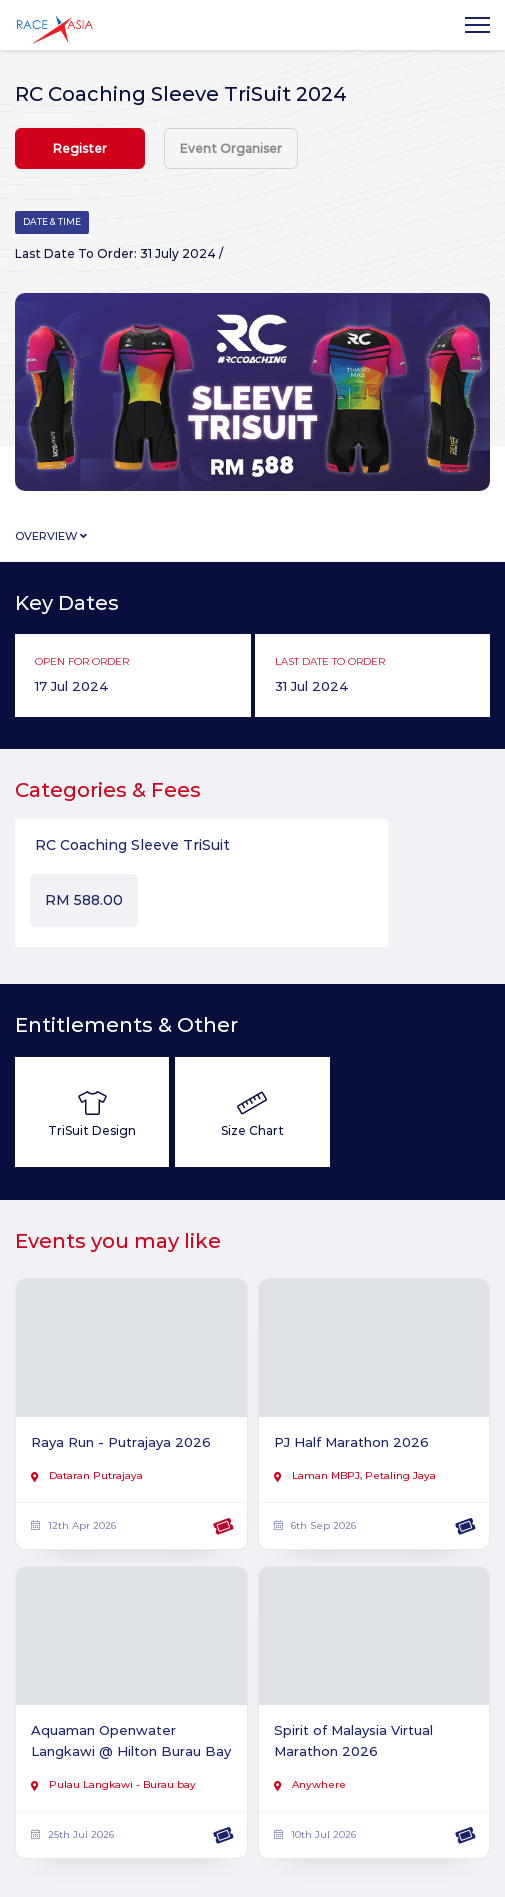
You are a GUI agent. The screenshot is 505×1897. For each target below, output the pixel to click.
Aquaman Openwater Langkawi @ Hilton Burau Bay (131, 1740)
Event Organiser (231, 148)
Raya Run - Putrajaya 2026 (121, 1442)
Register (80, 148)
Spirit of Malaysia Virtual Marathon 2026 (353, 1740)
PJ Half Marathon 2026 (351, 1442)
